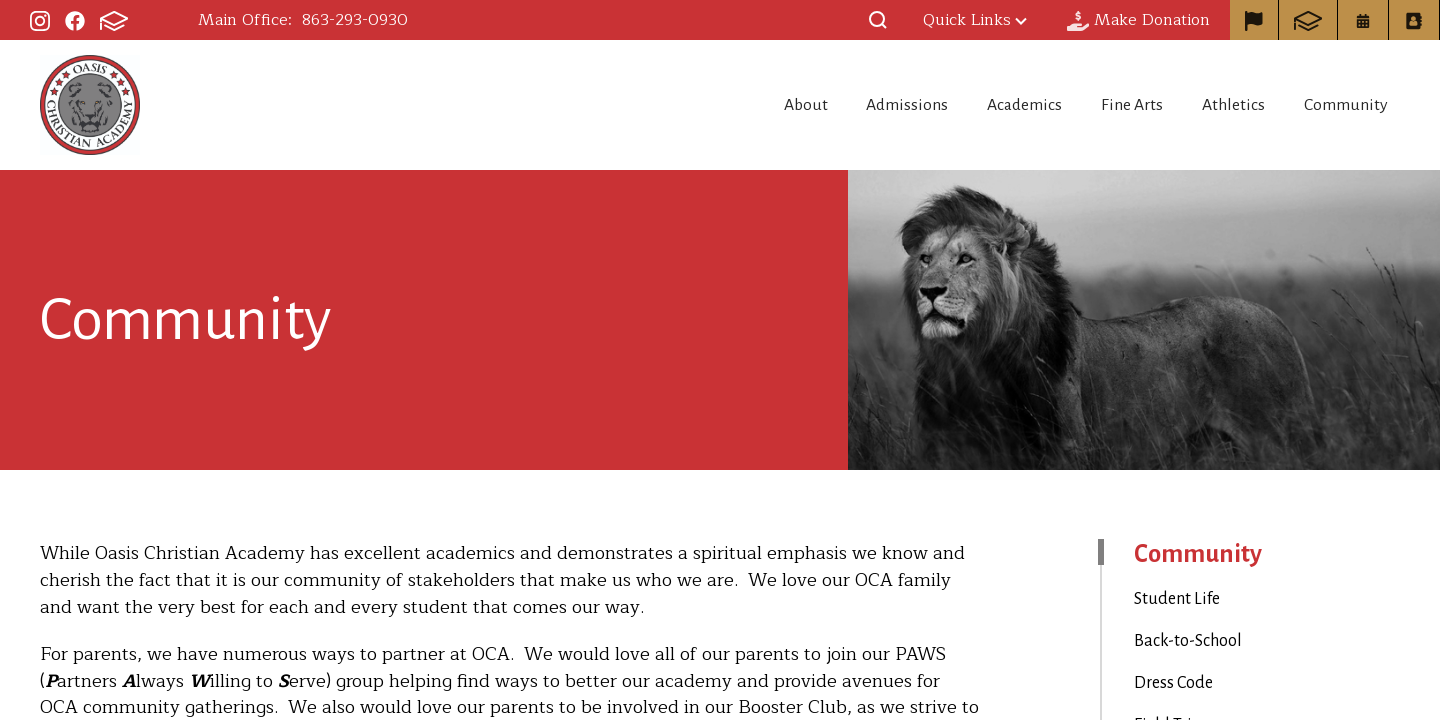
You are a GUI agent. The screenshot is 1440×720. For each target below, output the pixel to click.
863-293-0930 (355, 20)
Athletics (1226, 105)
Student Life (1177, 599)
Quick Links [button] (975, 20)
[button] (878, 20)
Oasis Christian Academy (90, 105)
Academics (996, 105)
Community (1349, 105)
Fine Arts (1114, 105)
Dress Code (1173, 683)
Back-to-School (1188, 641)
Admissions (868, 105)
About (755, 105)
